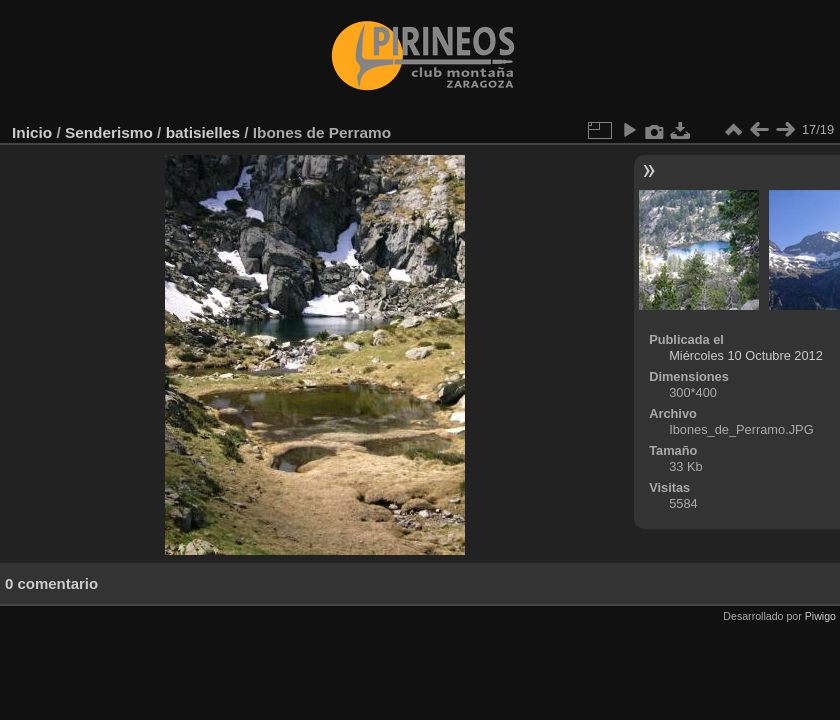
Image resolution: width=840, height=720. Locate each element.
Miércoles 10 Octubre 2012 (746, 355)
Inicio (32, 132)
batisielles (203, 132)
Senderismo (109, 132)
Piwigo (820, 616)
